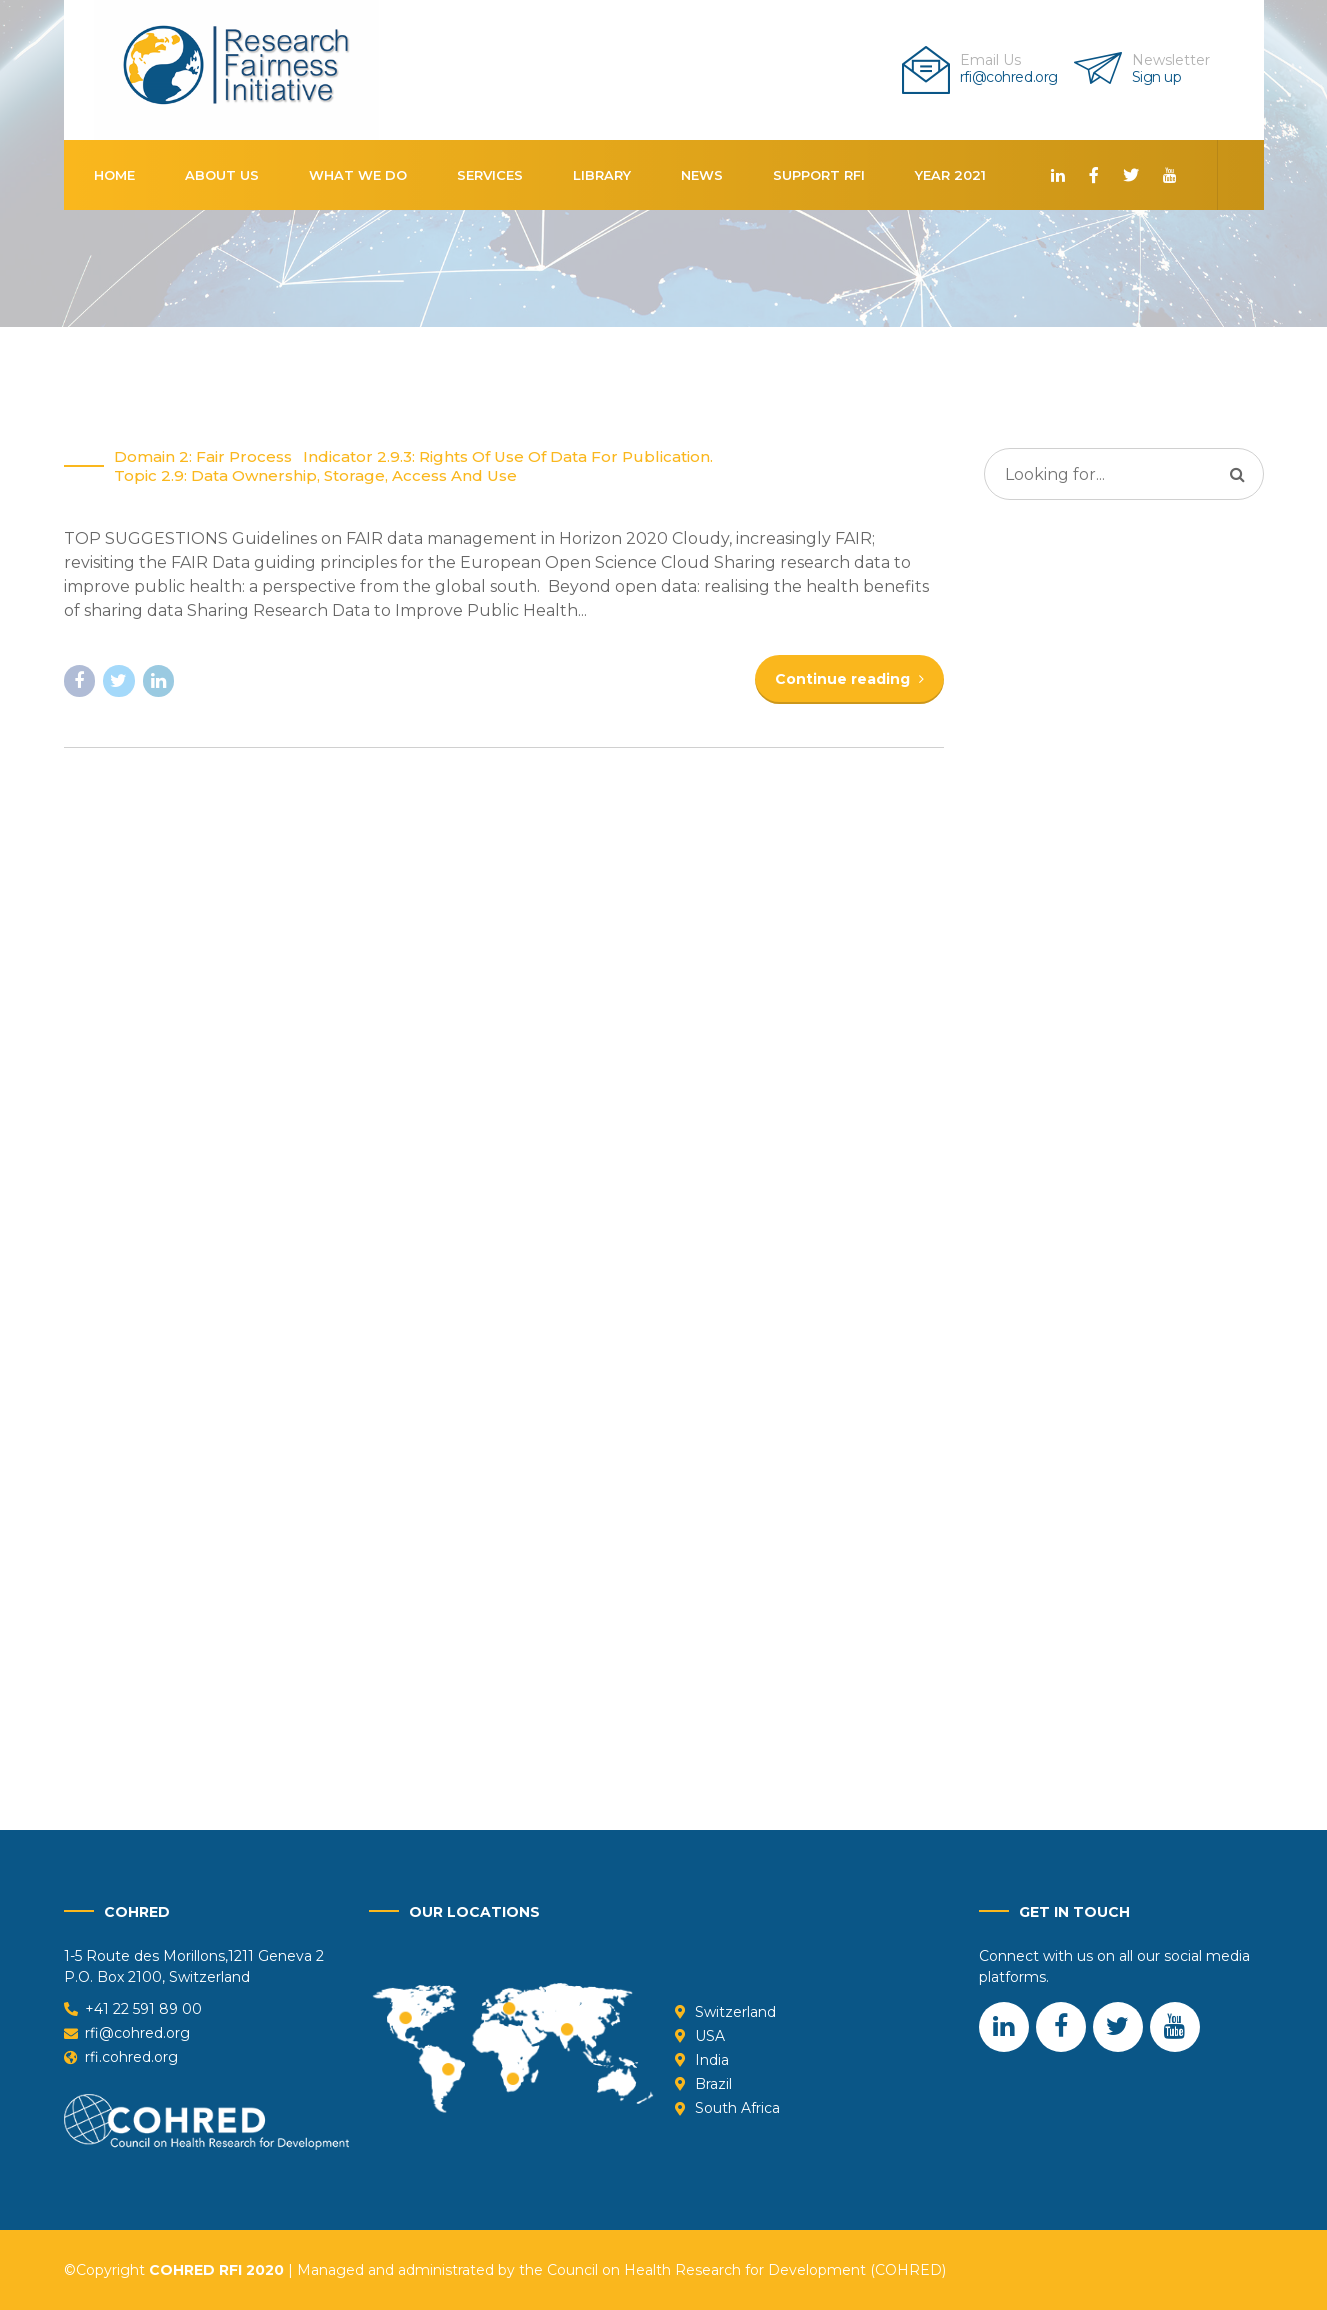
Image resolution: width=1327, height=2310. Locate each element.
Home (114, 175)
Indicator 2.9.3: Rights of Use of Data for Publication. (508, 458)
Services (490, 175)
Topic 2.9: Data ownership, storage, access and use (315, 476)
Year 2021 (950, 175)
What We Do (358, 175)
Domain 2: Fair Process (203, 458)
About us (222, 175)
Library (602, 175)
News (702, 175)
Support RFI (819, 175)
